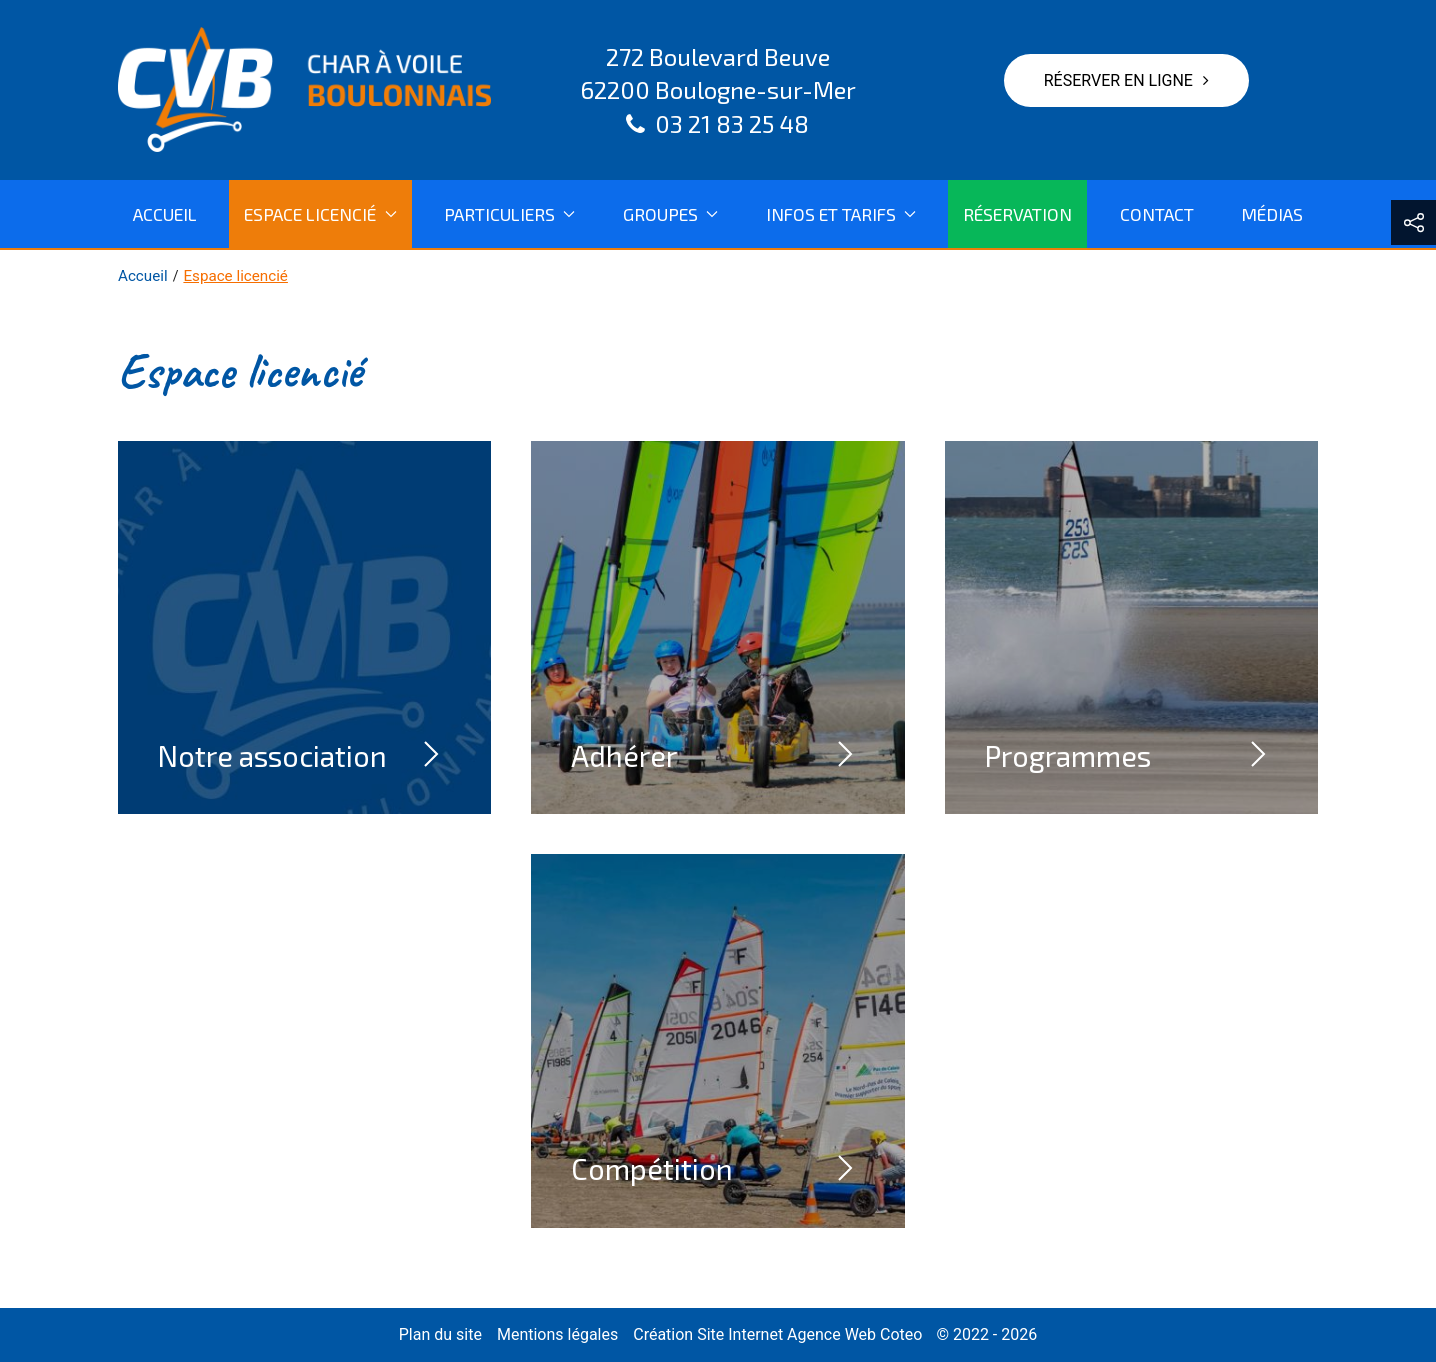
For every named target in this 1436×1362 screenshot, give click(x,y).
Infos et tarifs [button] (841, 214)
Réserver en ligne (1126, 80)
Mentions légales (557, 1334)
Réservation (1017, 214)
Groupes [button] (670, 214)
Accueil (165, 214)
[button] (1413, 222)
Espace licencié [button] (320, 214)
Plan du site (440, 1334)
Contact (1157, 214)
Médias (1272, 214)
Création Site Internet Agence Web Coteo (777, 1334)
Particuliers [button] (509, 214)
